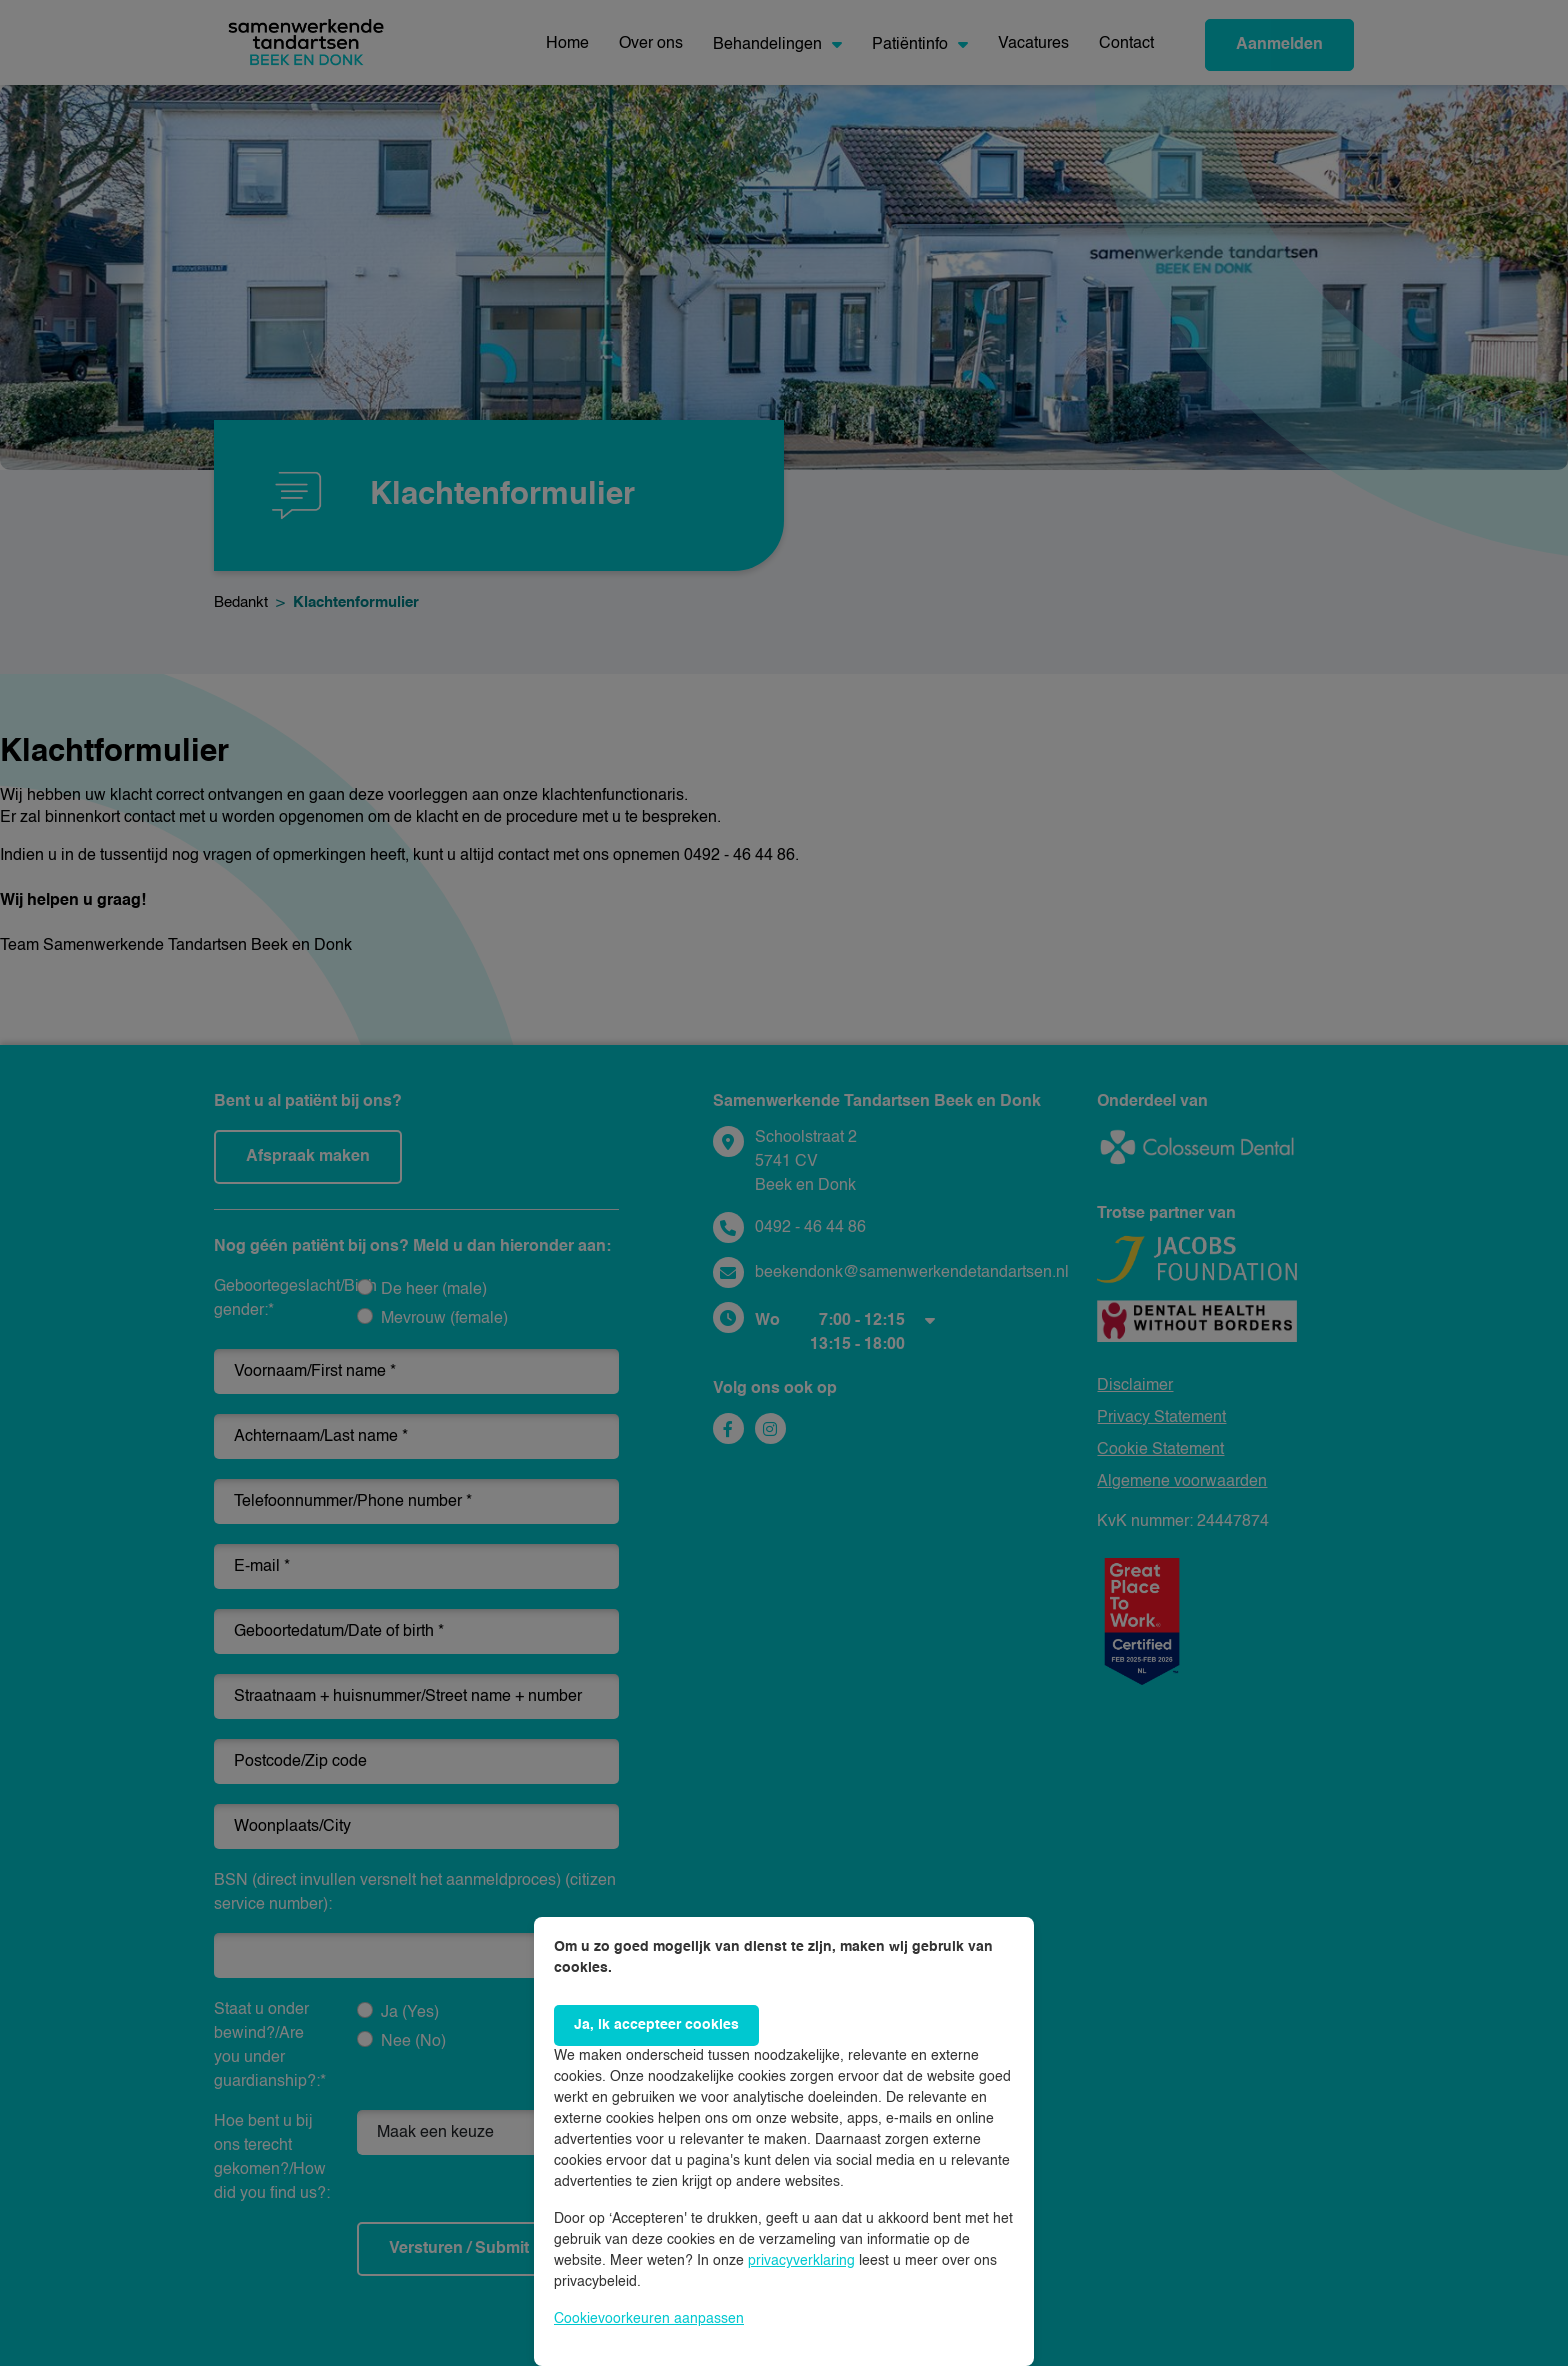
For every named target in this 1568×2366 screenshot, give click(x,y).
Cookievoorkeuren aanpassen (649, 2319)
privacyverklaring (801, 2261)
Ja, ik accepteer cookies (656, 2025)
